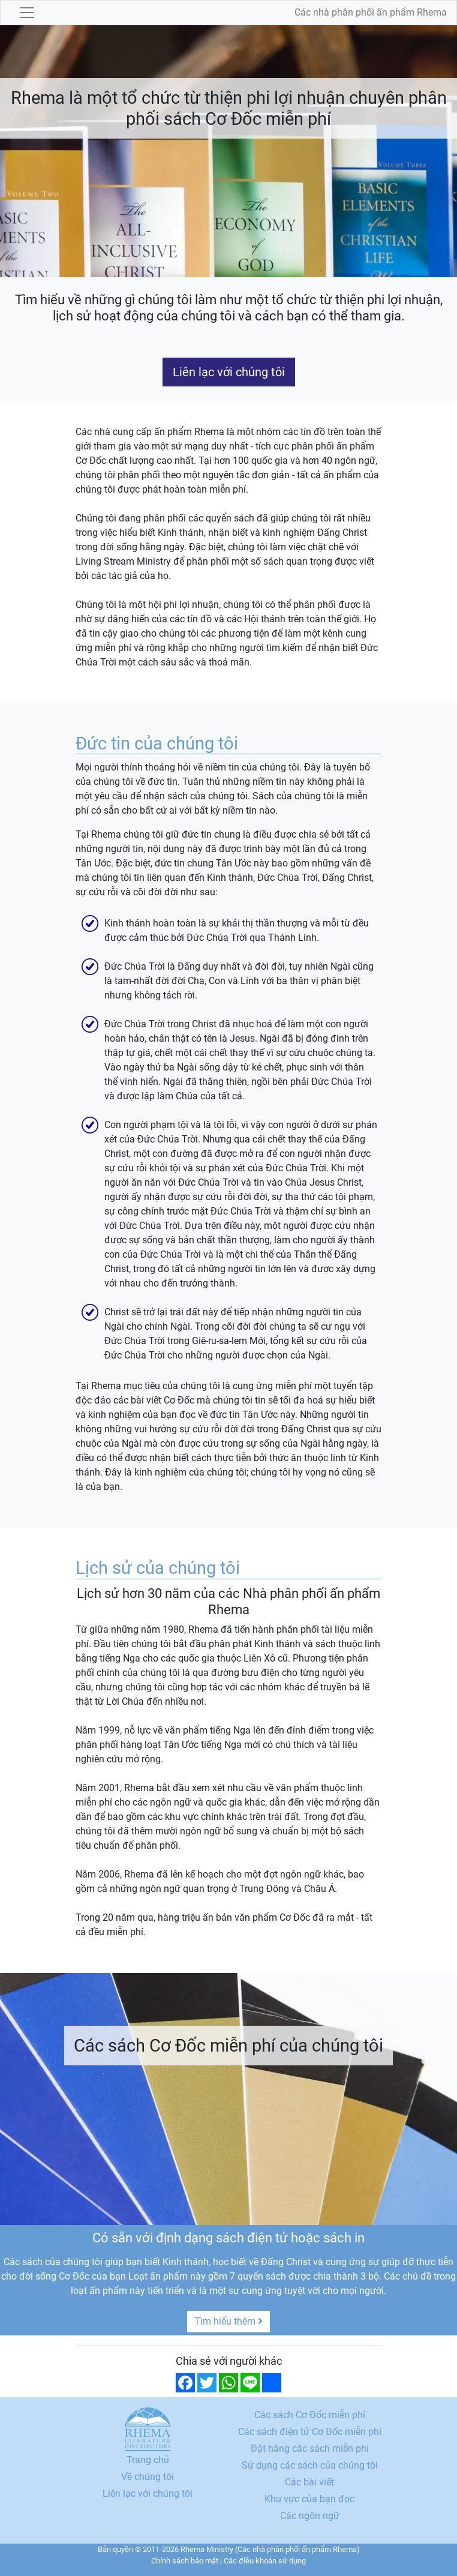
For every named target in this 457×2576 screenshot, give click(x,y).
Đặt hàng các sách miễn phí (310, 2448)
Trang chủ (148, 2460)
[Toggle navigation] (27, 13)
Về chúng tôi (147, 2476)
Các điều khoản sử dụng (265, 2560)
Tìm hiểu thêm (228, 2321)
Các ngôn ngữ (309, 2515)
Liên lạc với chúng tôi (229, 372)
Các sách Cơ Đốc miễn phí (309, 2415)
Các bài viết (309, 2482)
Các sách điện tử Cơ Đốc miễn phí (309, 2431)
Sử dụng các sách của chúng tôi (310, 2465)
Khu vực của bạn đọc (309, 2499)
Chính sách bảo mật (184, 2560)
